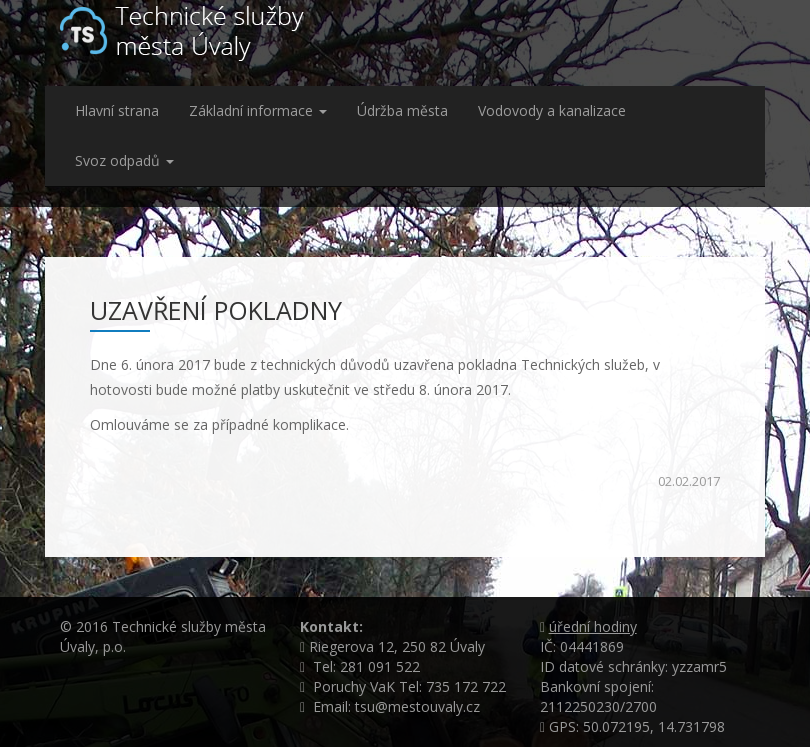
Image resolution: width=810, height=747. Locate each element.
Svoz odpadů (124, 160)
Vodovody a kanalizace (552, 110)
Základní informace (258, 110)
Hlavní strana (117, 110)
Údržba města (402, 110)
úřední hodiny (593, 626)
